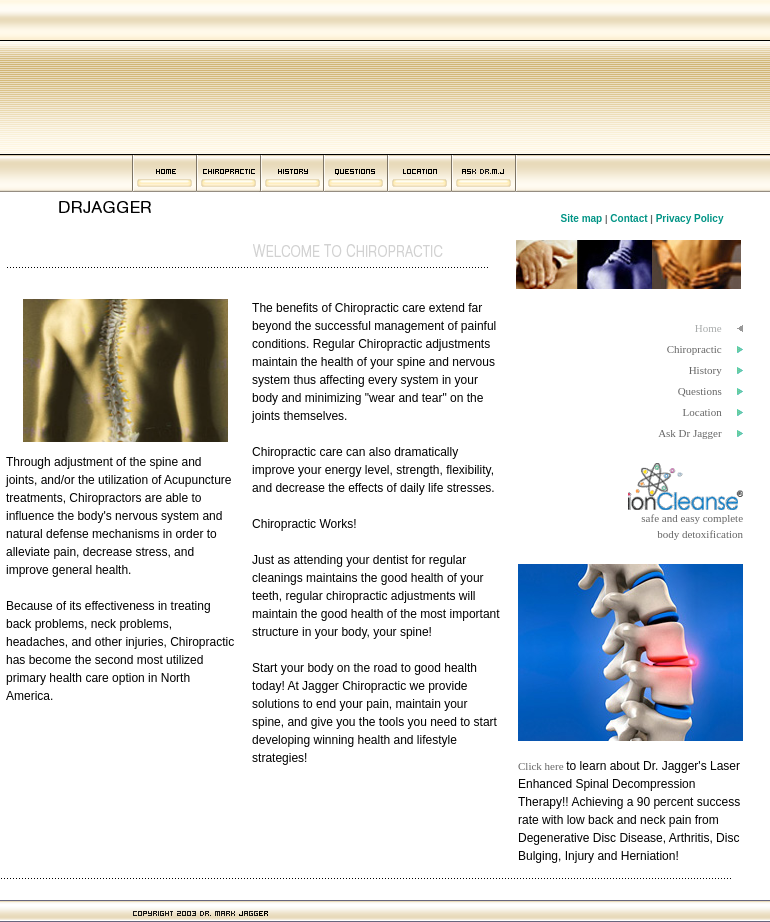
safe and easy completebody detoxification (685, 520)
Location (702, 412)
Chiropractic (694, 349)
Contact (628, 218)
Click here (542, 766)
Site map (582, 218)
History (705, 370)
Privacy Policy (691, 218)
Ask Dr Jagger (690, 433)
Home (708, 328)
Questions (700, 391)
